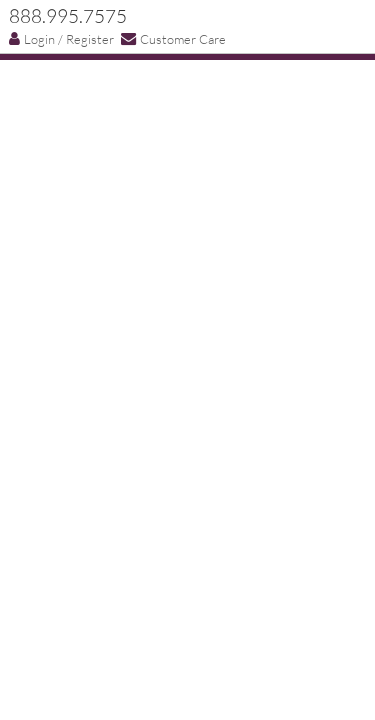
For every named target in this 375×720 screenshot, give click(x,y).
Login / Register (61, 39)
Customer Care (173, 38)
